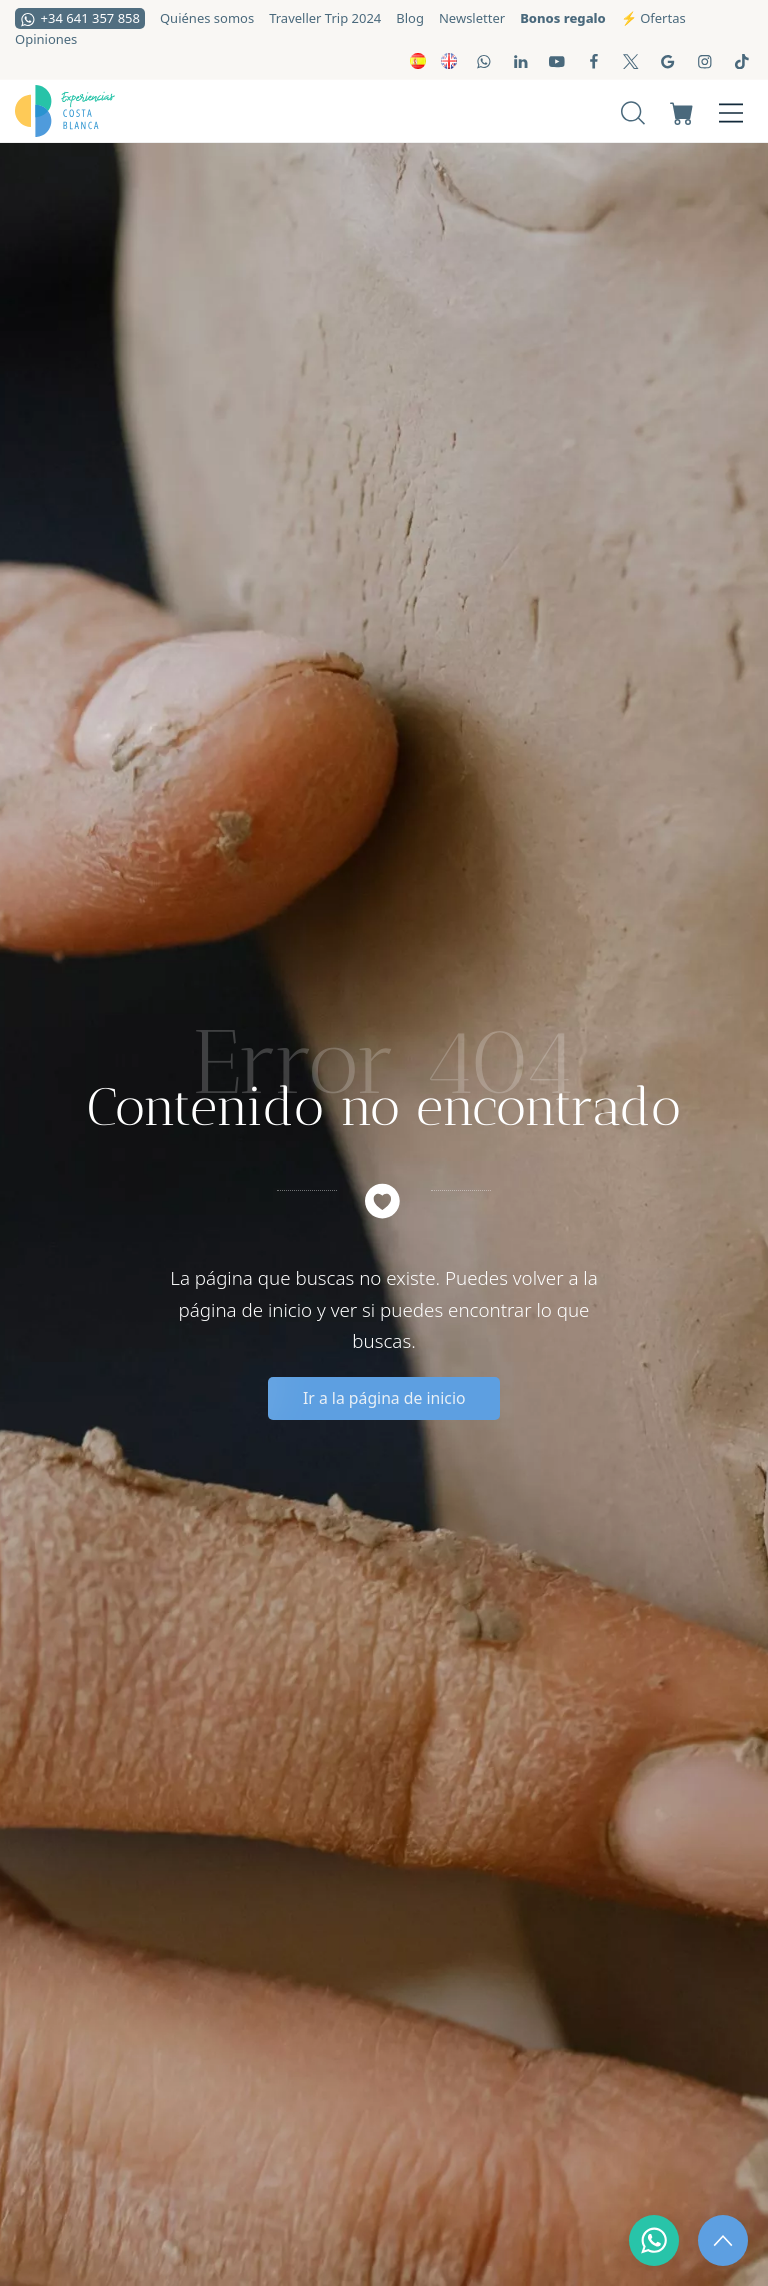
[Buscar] (633, 110)
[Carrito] (682, 110)
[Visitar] (485, 60)
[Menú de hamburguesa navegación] (731, 110)
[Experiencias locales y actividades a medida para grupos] (167, 111)
